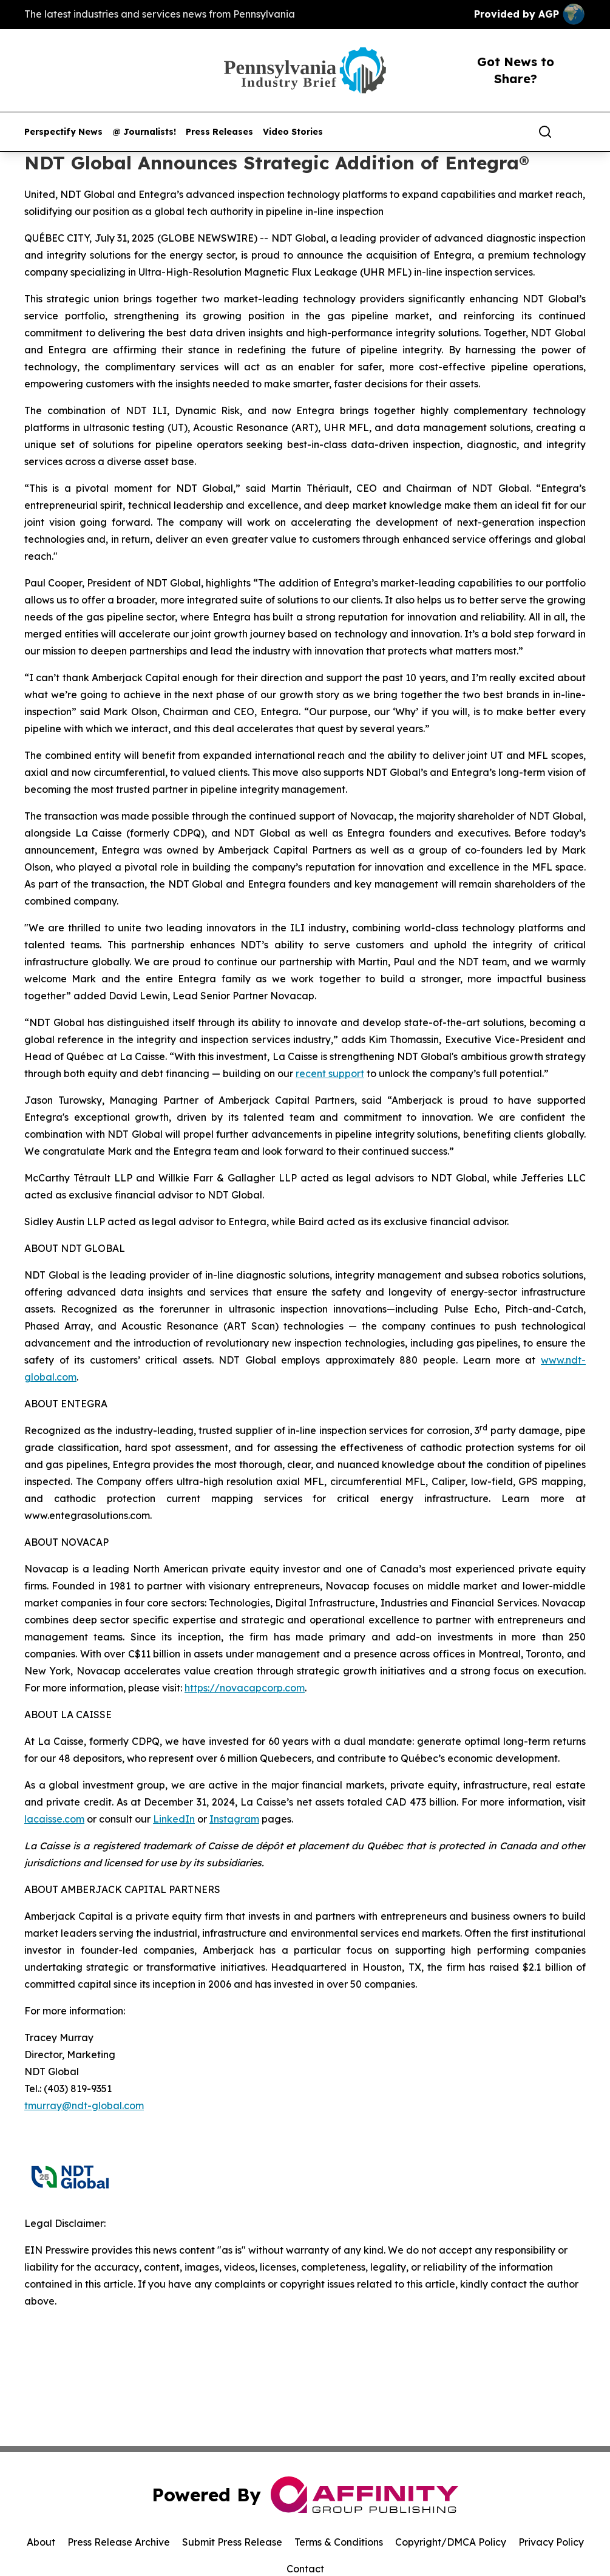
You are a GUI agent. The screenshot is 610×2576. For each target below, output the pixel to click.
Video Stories (293, 132)
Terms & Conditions (338, 2542)
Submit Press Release (232, 2542)
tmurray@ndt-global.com (84, 2105)
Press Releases (219, 132)
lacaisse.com (54, 1819)
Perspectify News (63, 132)
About (41, 2542)
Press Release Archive (118, 2542)
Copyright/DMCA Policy (450, 2542)
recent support (330, 1073)
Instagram (234, 1819)
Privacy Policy (551, 2542)
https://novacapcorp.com (245, 1688)
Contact (305, 2569)
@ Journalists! (144, 132)
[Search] (545, 132)
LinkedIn (174, 1819)
